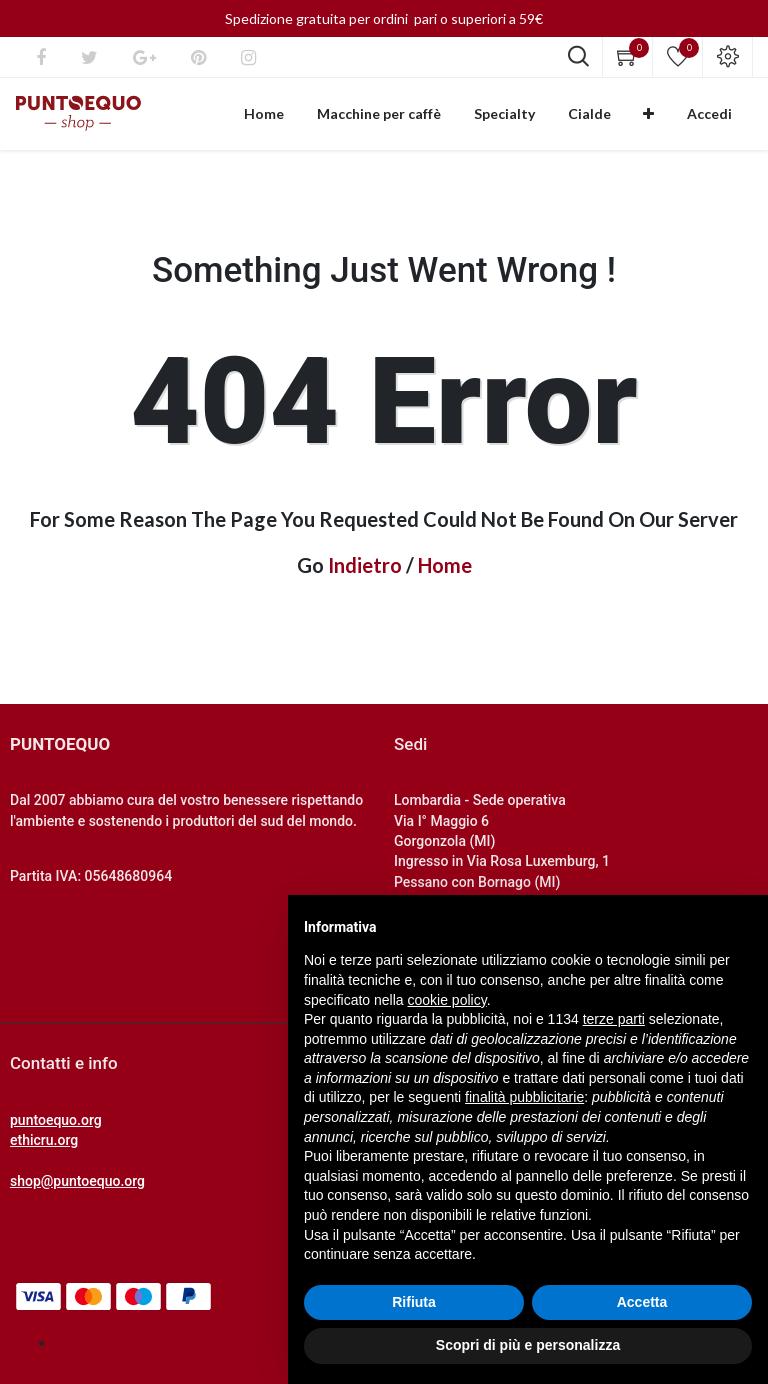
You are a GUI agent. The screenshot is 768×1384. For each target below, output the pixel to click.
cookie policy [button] (447, 1000)
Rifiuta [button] (414, 1302)
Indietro (365, 573)
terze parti (614, 1019)
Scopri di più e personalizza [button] (528, 1345)
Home (445, 573)
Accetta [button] (642, 1302)
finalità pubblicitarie (524, 1097)
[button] (666, 118)
